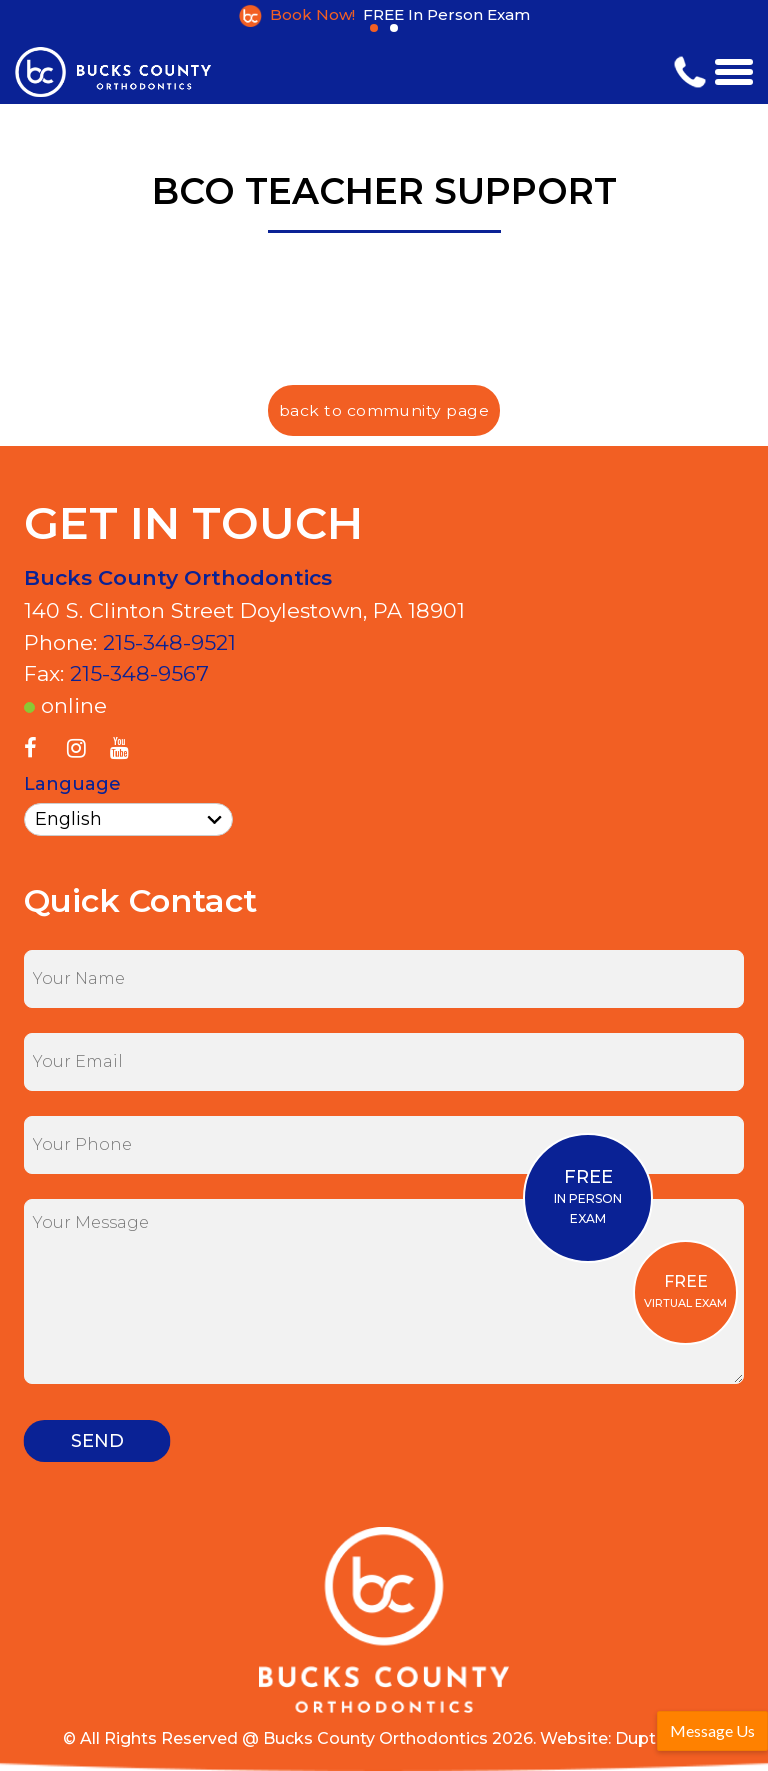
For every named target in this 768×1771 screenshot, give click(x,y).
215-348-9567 (139, 673)
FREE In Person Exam (446, 14)
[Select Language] (128, 820)
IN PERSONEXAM (588, 1196)
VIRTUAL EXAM (685, 1291)
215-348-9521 (169, 642)
